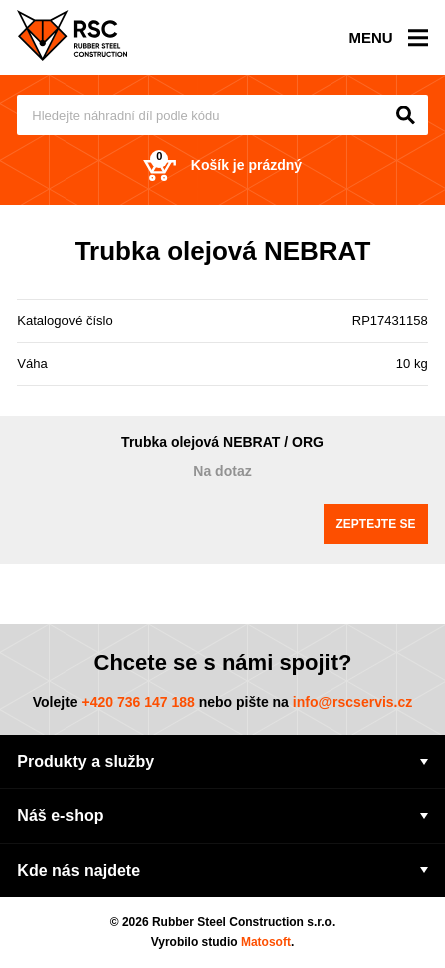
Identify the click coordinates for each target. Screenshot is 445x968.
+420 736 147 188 (137, 702)
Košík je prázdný (222, 165)
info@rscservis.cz (353, 702)
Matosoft (266, 942)
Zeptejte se (376, 524)
